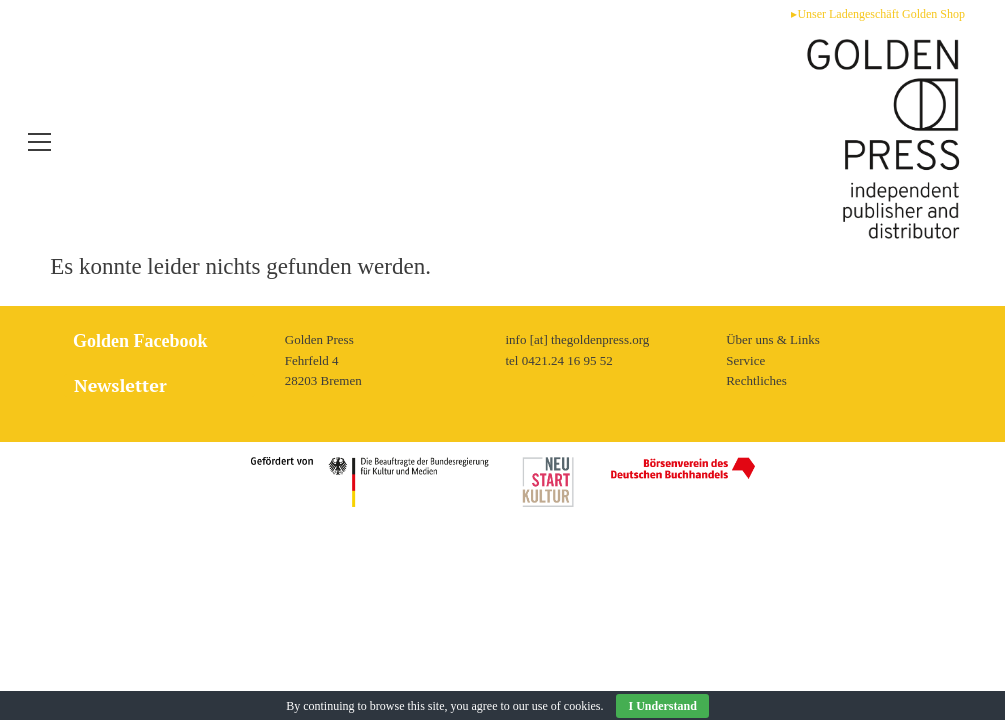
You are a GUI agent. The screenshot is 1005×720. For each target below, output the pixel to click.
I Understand (662, 706)
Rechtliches (756, 578)
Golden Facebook (136, 539)
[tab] (159, 582)
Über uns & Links (773, 537)
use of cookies (566, 706)
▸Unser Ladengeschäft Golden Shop (878, 14)
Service (745, 557)
